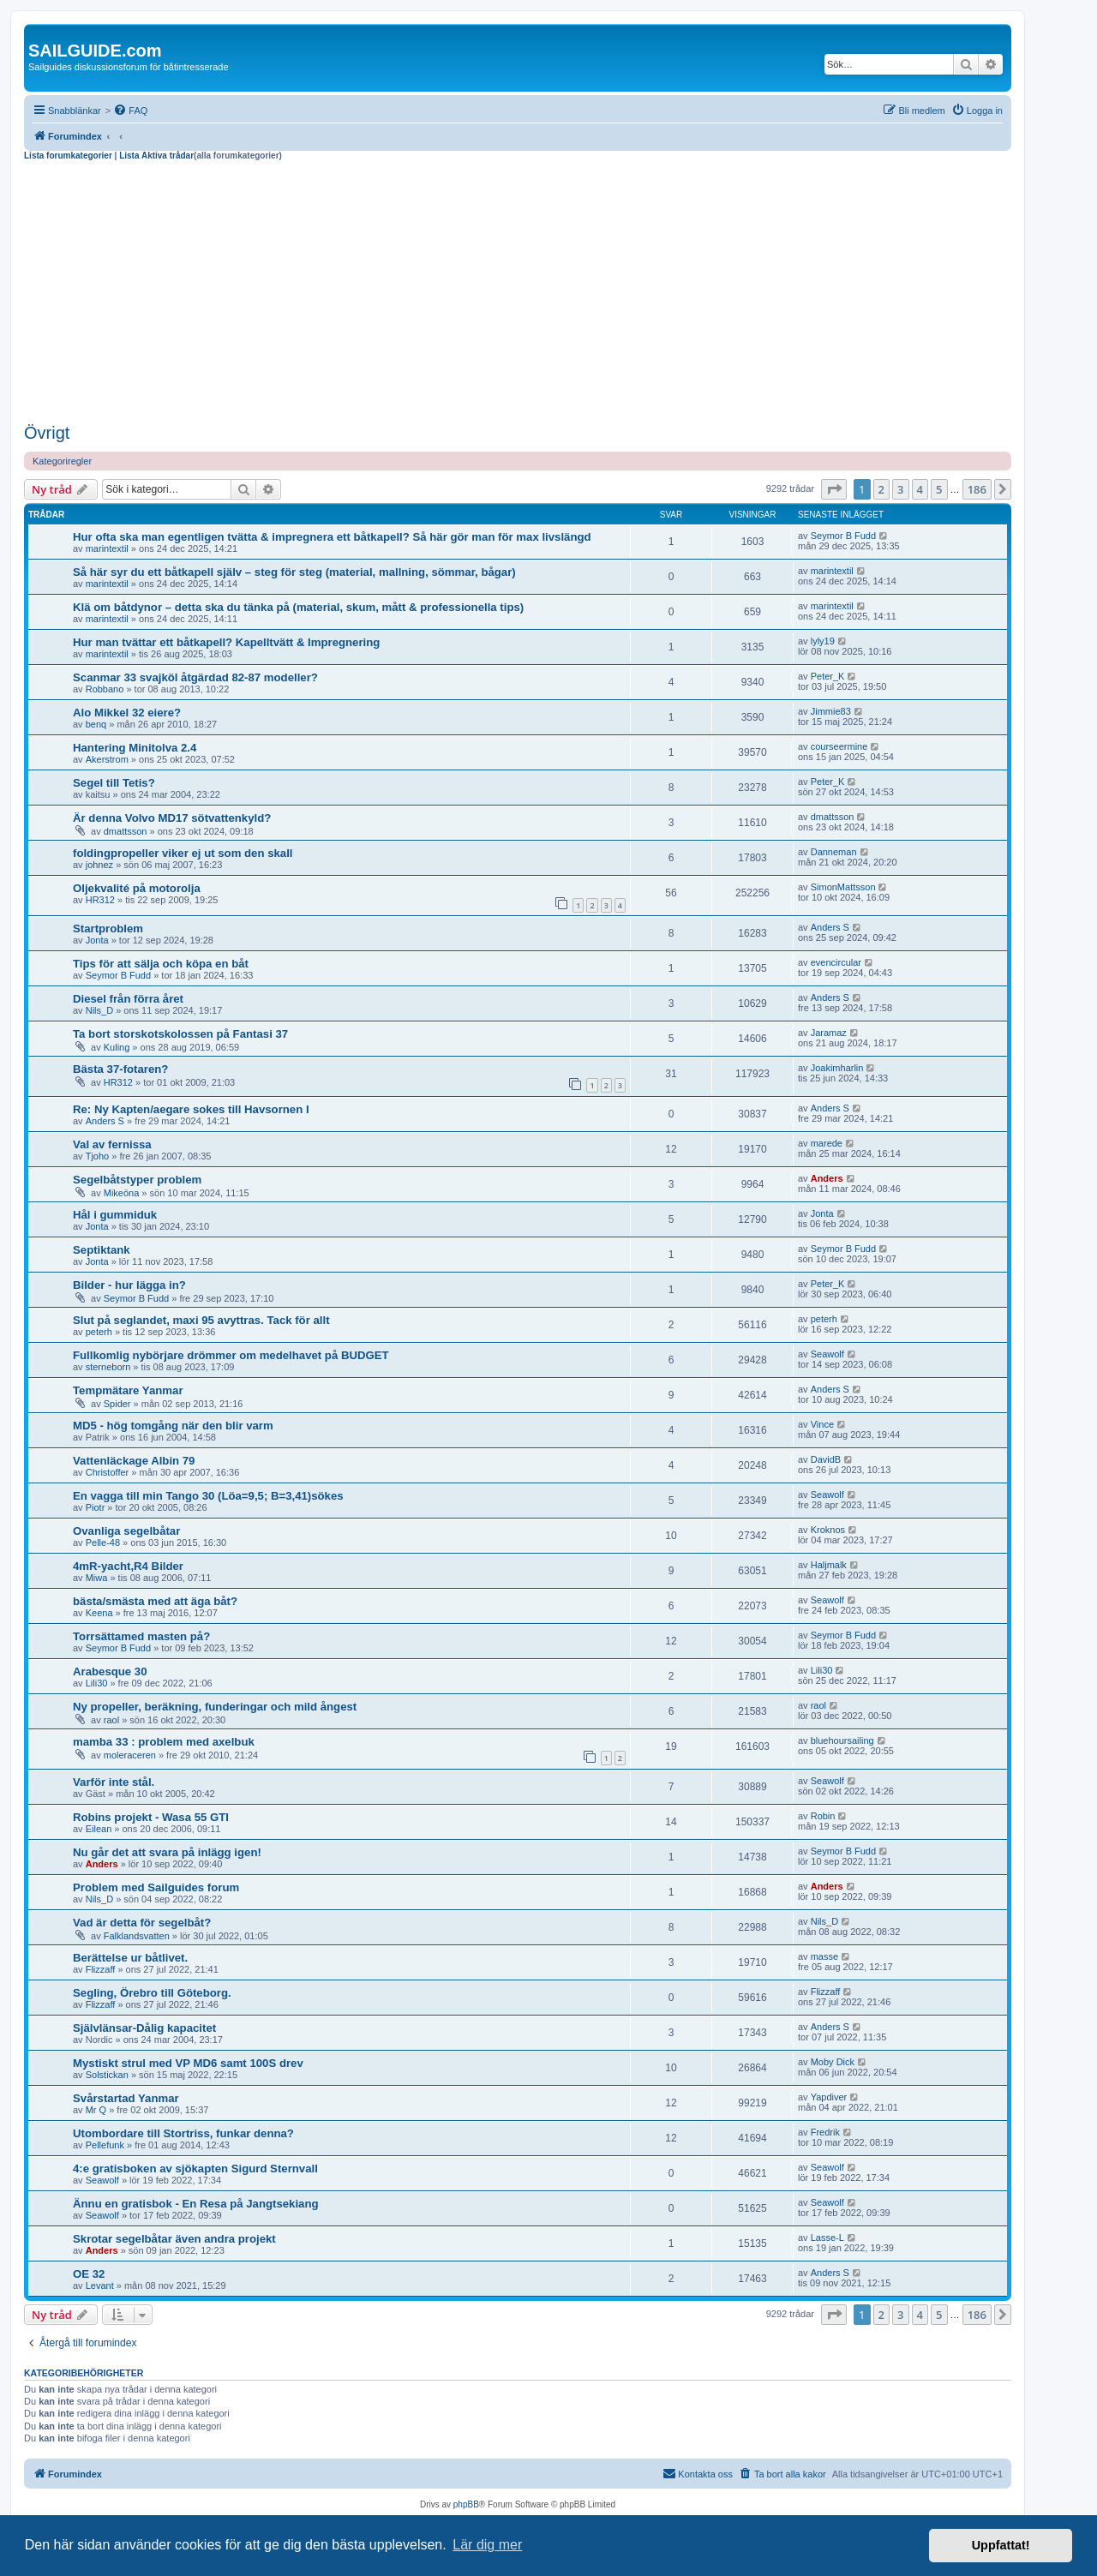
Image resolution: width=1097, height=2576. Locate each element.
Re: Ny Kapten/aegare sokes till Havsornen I (191, 1109)
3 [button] (900, 489)
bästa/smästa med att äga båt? (155, 1601)
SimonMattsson (843, 887)
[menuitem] (130, 110)
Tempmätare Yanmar (128, 1390)
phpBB (466, 2504)
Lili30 (97, 1683)
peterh (99, 1332)
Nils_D (99, 1010)
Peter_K (828, 676)
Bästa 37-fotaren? (120, 1069)
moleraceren (130, 1755)
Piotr (95, 1507)
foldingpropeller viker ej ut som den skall (183, 853)
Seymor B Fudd (843, 535)
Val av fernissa (112, 1144)
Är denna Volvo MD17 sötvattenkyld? (172, 818)
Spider (117, 1404)
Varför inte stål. (113, 1782)
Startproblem (108, 928)
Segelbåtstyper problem (137, 1179)
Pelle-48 (103, 1542)
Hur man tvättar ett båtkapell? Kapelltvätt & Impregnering (226, 642)
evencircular (836, 962)
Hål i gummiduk (115, 1214)
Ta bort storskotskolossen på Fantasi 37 (180, 1033)
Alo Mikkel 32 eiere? (127, 712)
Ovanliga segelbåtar (126, 1531)
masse (824, 1956)
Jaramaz (829, 1032)
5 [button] (939, 489)
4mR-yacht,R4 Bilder (128, 1566)
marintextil (107, 548)
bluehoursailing (842, 1740)
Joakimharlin (837, 1068)
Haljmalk (829, 1565)
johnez (99, 865)
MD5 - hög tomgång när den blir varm (173, 1425)
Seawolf (827, 1354)
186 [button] (977, 489)
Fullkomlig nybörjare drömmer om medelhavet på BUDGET (231, 1355)
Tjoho (98, 1156)
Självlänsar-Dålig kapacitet (144, 2028)
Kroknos (828, 1530)
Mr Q (96, 2110)
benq (96, 724)
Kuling (117, 1047)
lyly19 (823, 641)
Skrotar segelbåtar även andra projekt (174, 2238)
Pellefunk (105, 2145)
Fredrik (825, 2132)
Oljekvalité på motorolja (137, 888)
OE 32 (89, 2273)
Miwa (97, 1578)
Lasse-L (827, 2237)
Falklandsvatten (137, 1936)
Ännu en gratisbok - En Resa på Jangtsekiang (196, 2203)
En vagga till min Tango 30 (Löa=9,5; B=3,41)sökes (208, 1495)
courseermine (839, 746)
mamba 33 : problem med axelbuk (164, 1741)
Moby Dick (832, 2062)
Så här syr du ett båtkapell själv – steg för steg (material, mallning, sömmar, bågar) (294, 572)
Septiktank (101, 1249)
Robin (823, 1816)
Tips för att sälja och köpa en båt (161, 963)
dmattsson (125, 831)
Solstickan (107, 2075)
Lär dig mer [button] (487, 2544)
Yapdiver (829, 2097)
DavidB (826, 1459)
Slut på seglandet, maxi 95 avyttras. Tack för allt (201, 1320)
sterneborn (108, 1367)
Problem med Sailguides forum (156, 1887)
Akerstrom (107, 759)
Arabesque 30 (110, 1671)
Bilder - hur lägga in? (129, 1285)
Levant (100, 2285)
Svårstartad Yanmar (126, 2098)
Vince (822, 1424)
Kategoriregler (62, 461)
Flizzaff (101, 1969)
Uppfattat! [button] (1001, 2545)
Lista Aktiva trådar (156, 155)
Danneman (834, 852)
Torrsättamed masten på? (141, 1636)
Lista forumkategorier (68, 155)
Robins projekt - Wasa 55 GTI (151, 1817)
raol (111, 1720)
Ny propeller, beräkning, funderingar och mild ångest (215, 1706)
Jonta (97, 940)
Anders (827, 1178)
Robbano (105, 689)
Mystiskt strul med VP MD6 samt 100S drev (188, 2063)
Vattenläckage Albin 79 (134, 1460)
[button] (834, 489)
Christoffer (107, 1472)
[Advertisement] (517, 290)
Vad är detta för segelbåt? (142, 1922)
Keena (99, 1613)
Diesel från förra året (128, 998)
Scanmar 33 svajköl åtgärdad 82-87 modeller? (195, 677)
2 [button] (881, 489)
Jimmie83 (831, 711)
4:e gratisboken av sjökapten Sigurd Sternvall (195, 2168)
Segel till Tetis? (114, 782)
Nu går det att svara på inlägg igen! (167, 1852)
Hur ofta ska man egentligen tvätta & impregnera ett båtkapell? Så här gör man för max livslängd (332, 536)
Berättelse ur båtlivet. (130, 1957)
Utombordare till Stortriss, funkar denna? (183, 2133)
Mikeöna (122, 1193)
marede (826, 1143)
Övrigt (46, 432)
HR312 (100, 900)
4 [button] (920, 489)
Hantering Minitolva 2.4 (134, 747)
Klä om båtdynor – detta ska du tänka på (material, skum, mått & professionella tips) (298, 607)
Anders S (830, 927)
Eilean (99, 1829)
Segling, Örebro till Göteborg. (152, 1992)
